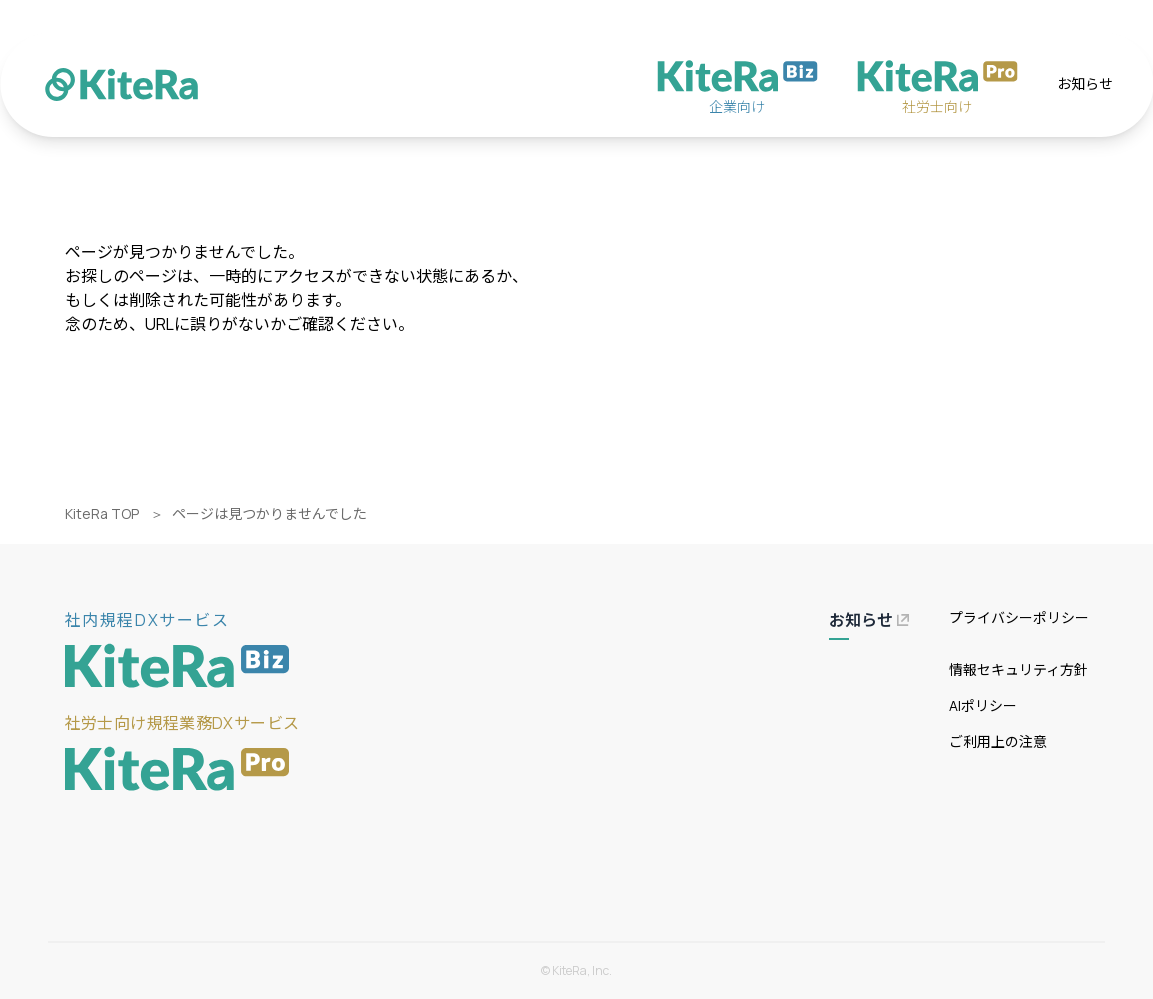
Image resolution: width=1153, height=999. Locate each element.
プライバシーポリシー (1019, 617)
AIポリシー (983, 705)
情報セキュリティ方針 (1018, 669)
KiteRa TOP (102, 513)
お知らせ (1085, 83)
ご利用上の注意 (998, 741)
